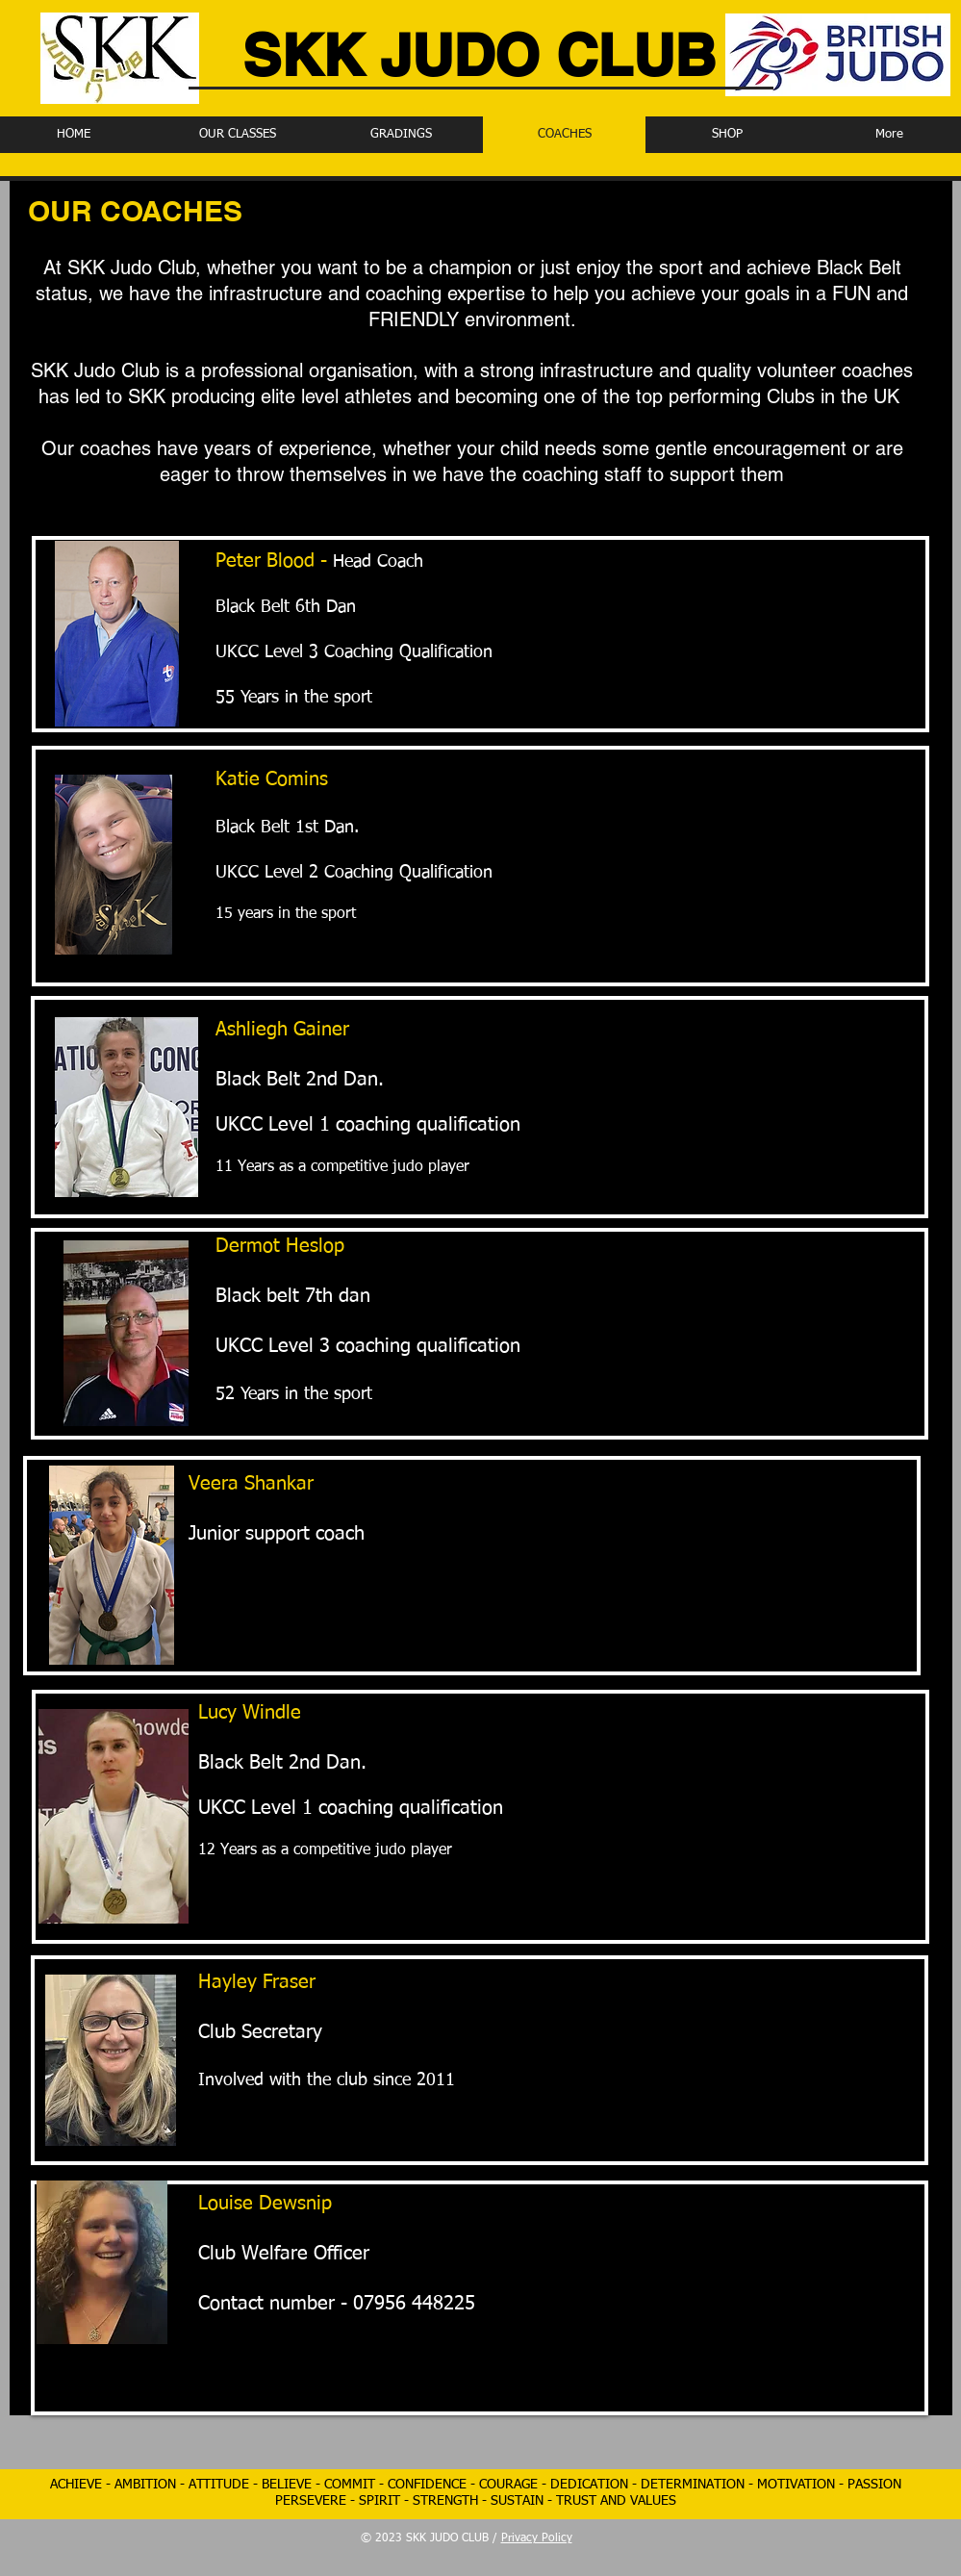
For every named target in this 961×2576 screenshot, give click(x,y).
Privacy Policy (536, 2538)
